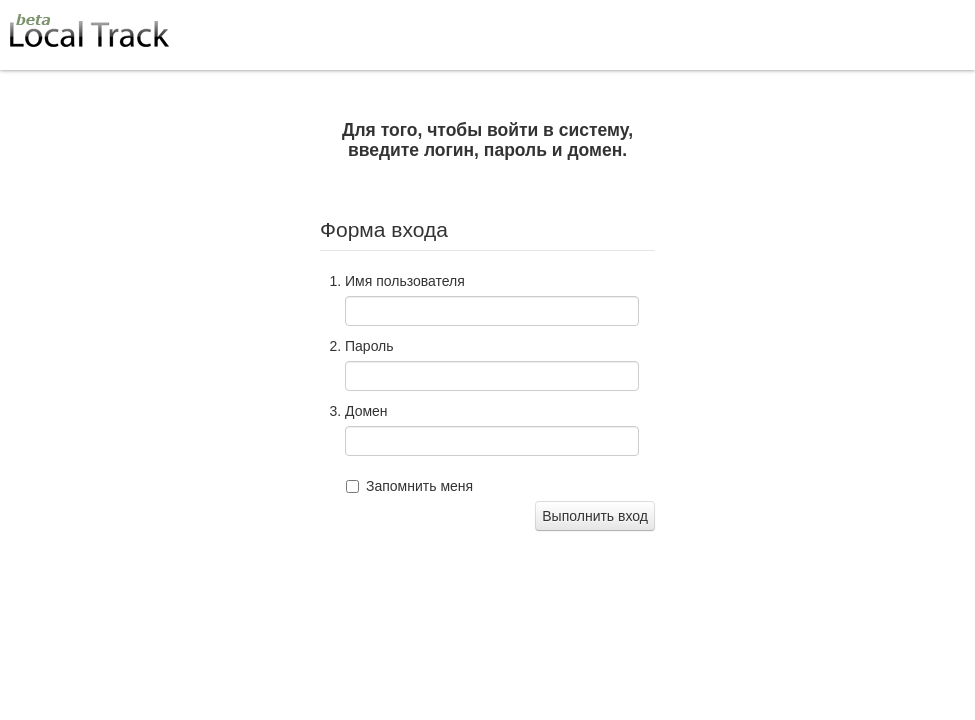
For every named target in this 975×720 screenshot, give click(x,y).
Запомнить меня (419, 486)
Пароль (369, 346)
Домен (366, 411)
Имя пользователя (405, 281)
